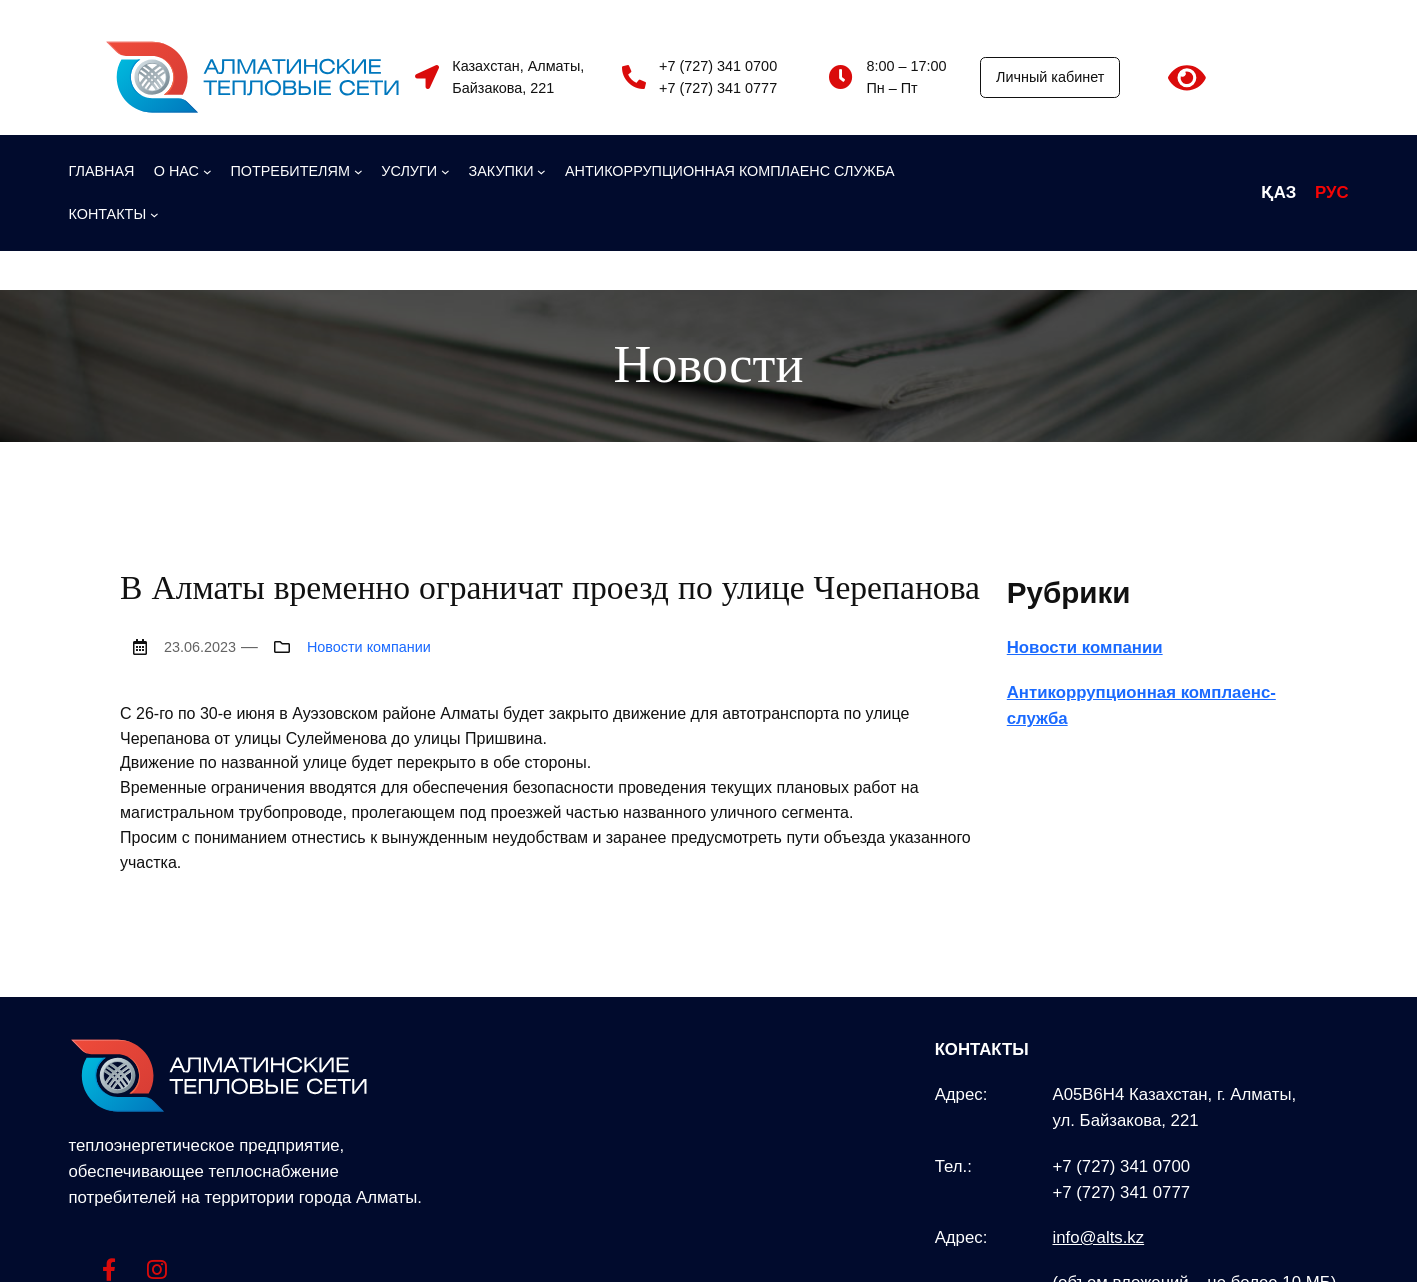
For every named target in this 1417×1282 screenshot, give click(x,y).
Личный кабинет (1050, 77)
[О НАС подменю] (183, 171)
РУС (1332, 192)
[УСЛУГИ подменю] (415, 171)
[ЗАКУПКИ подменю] (507, 171)
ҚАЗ (1278, 192)
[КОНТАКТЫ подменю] (114, 214)
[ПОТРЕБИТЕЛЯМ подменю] (296, 171)
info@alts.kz (1098, 1237)
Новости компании (369, 647)
